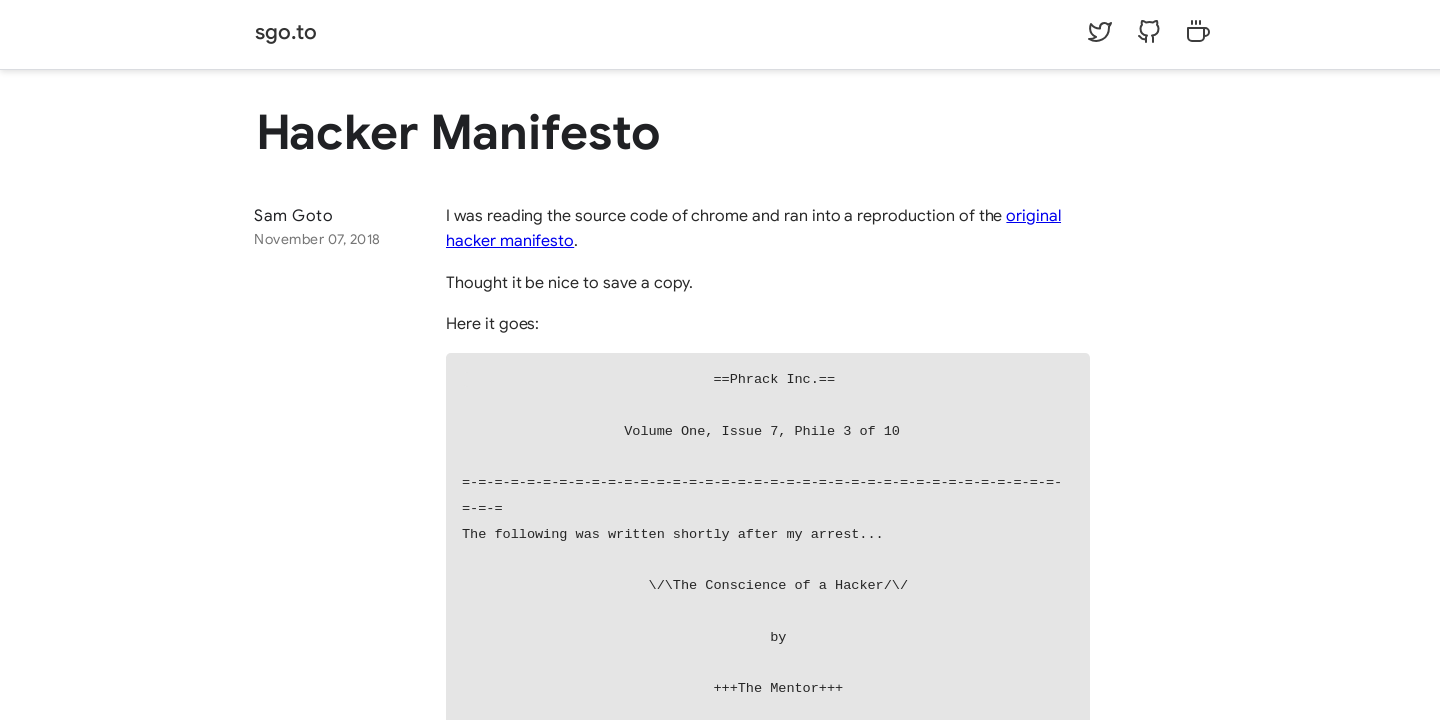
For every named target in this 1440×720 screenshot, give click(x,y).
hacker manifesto (510, 241)
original (1033, 216)
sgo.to (286, 32)
